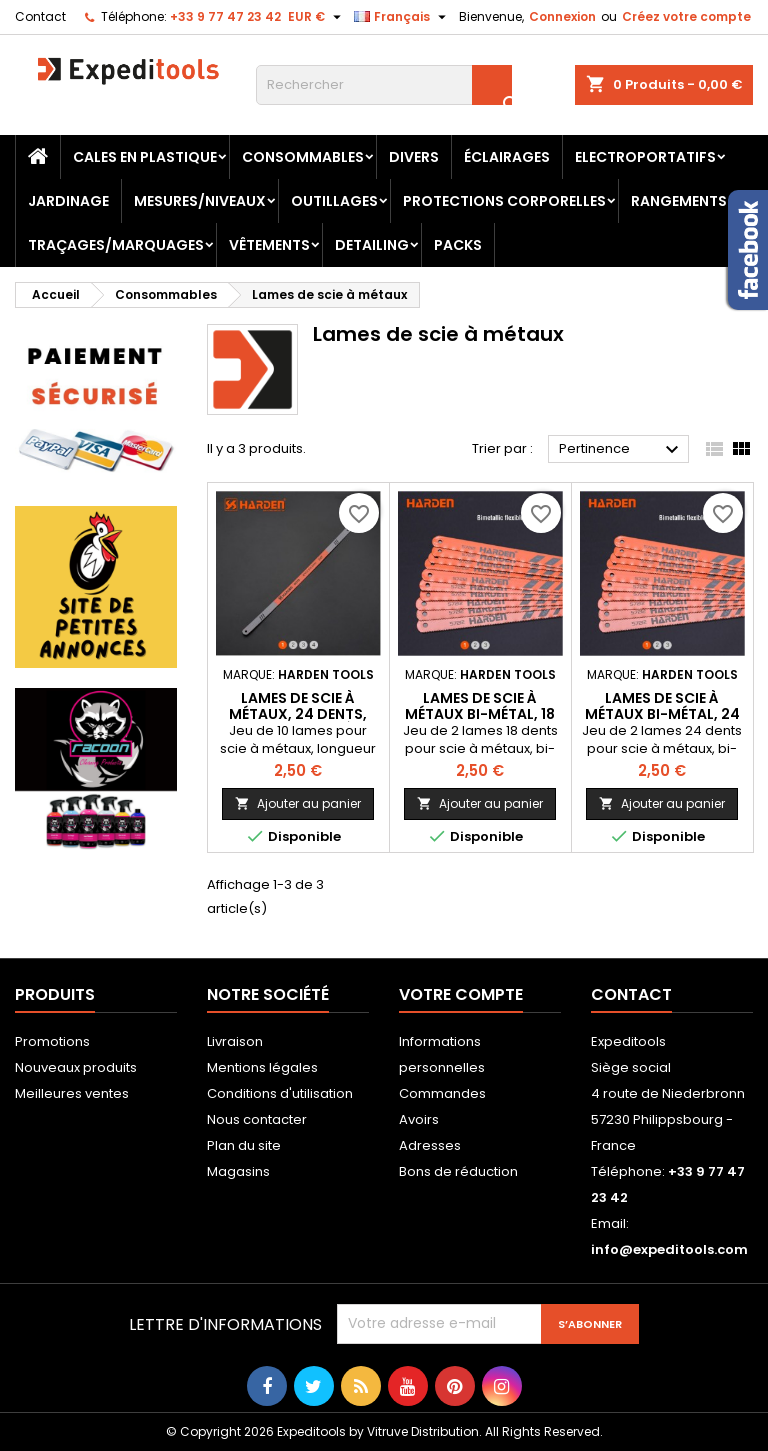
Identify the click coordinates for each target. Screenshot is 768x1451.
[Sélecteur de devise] (317, 17)
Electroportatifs (645, 157)
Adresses (430, 1145)
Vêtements (269, 245)
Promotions (52, 1041)
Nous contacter (257, 1119)
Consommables (303, 157)
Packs (458, 245)
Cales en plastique (145, 157)
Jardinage (68, 201)
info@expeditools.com (669, 1249)
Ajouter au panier (298, 803)
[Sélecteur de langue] (402, 17)
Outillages (334, 201)
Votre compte (461, 994)
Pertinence (621, 450)
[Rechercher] (384, 85)
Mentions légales (262, 1067)
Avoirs (419, 1119)
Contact (40, 16)
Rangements (679, 201)
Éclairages (507, 157)
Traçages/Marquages (116, 245)
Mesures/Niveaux (200, 201)
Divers (414, 157)
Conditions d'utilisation (280, 1093)
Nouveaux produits (76, 1067)
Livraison (235, 1041)
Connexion (562, 16)
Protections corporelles (504, 201)
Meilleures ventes (72, 1093)
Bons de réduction (458, 1171)
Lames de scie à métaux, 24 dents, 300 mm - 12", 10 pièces (298, 714)
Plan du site (244, 1145)
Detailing (372, 245)
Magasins (238, 1171)
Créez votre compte (686, 16)
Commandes (442, 1093)
